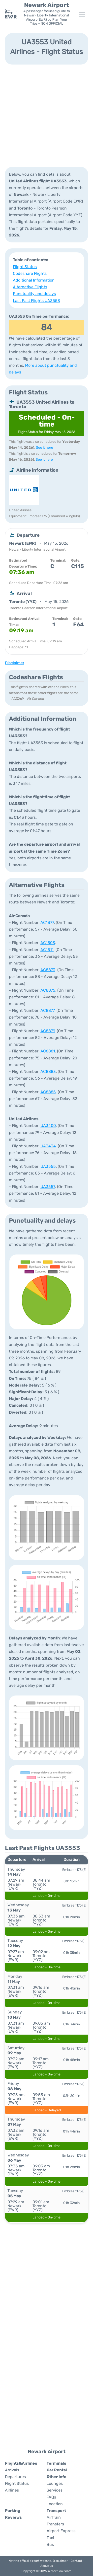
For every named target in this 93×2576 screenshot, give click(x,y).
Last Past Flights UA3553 (36, 300)
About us (46, 2566)
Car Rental (57, 2470)
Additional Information (34, 280)
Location (55, 2504)
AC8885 (48, 1092)
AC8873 (47, 969)
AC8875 (47, 990)
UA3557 (47, 1186)
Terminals (56, 2463)
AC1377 (47, 922)
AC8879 (47, 1031)
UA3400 (48, 1125)
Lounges (55, 2483)
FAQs (51, 2497)
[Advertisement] (46, 115)
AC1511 (47, 949)
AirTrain (54, 2517)
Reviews (13, 2517)
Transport (56, 2510)
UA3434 (48, 1146)
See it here (44, 447)
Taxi (50, 2537)
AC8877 (47, 1010)
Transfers (55, 2524)
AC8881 (47, 1051)
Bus (50, 2544)
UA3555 (48, 1166)
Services (54, 2490)
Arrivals (12, 2470)
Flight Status (25, 266)
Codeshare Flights (30, 273)
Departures (15, 2476)
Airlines (12, 2490)
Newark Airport (46, 5)
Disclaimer (60, 2561)
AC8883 (48, 1071)
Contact (76, 2561)
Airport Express (61, 2530)
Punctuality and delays (34, 293)
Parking (12, 2510)
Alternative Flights (30, 287)
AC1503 (47, 942)
